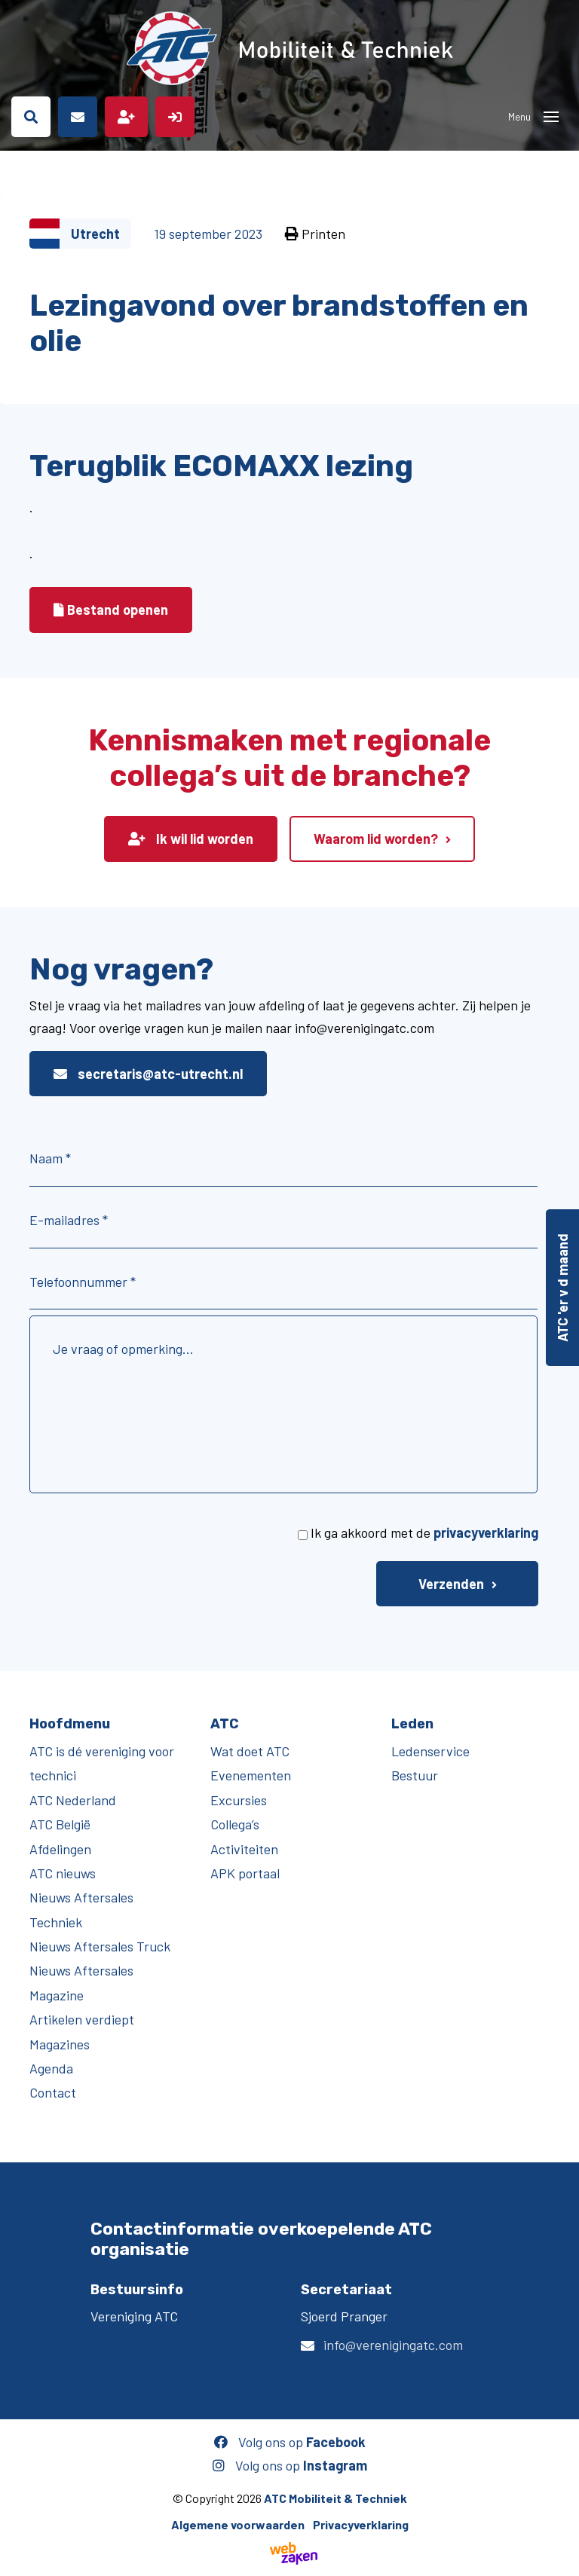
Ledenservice (430, 1751)
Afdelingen (60, 1849)
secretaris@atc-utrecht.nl (148, 1073)
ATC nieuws (62, 1873)
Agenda (51, 2068)
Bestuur (414, 1775)
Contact (52, 2092)
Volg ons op (290, 2442)
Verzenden (451, 1583)
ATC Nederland (72, 1800)
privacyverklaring (485, 1532)
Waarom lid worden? (376, 838)
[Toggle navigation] (551, 116)
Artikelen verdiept (81, 2019)
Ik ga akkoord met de (424, 1532)
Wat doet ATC (250, 1751)
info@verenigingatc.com (393, 2344)
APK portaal (245, 1873)
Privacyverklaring (361, 2524)
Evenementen (250, 1775)
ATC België (59, 1824)
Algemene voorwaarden (238, 2524)
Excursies (238, 1800)
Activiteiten (244, 1849)
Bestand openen (111, 609)
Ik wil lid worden (190, 838)
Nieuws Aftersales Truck (99, 1946)
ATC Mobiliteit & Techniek (335, 2498)
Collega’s (234, 1824)
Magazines (59, 2044)
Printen (315, 233)
